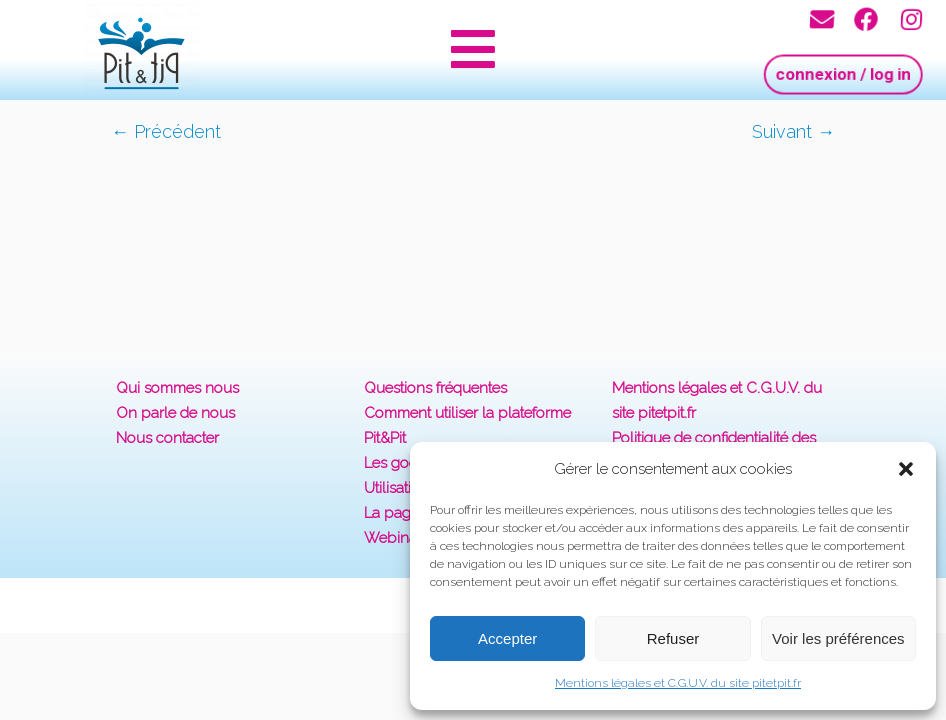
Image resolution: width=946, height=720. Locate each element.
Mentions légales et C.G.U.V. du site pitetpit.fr (678, 683)
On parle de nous (175, 413)
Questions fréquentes (435, 388)
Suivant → (793, 131)
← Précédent (166, 131)
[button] (906, 469)
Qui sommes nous (177, 388)
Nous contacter (167, 438)
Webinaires (402, 538)
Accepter (507, 638)
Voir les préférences (838, 638)
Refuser (673, 638)
